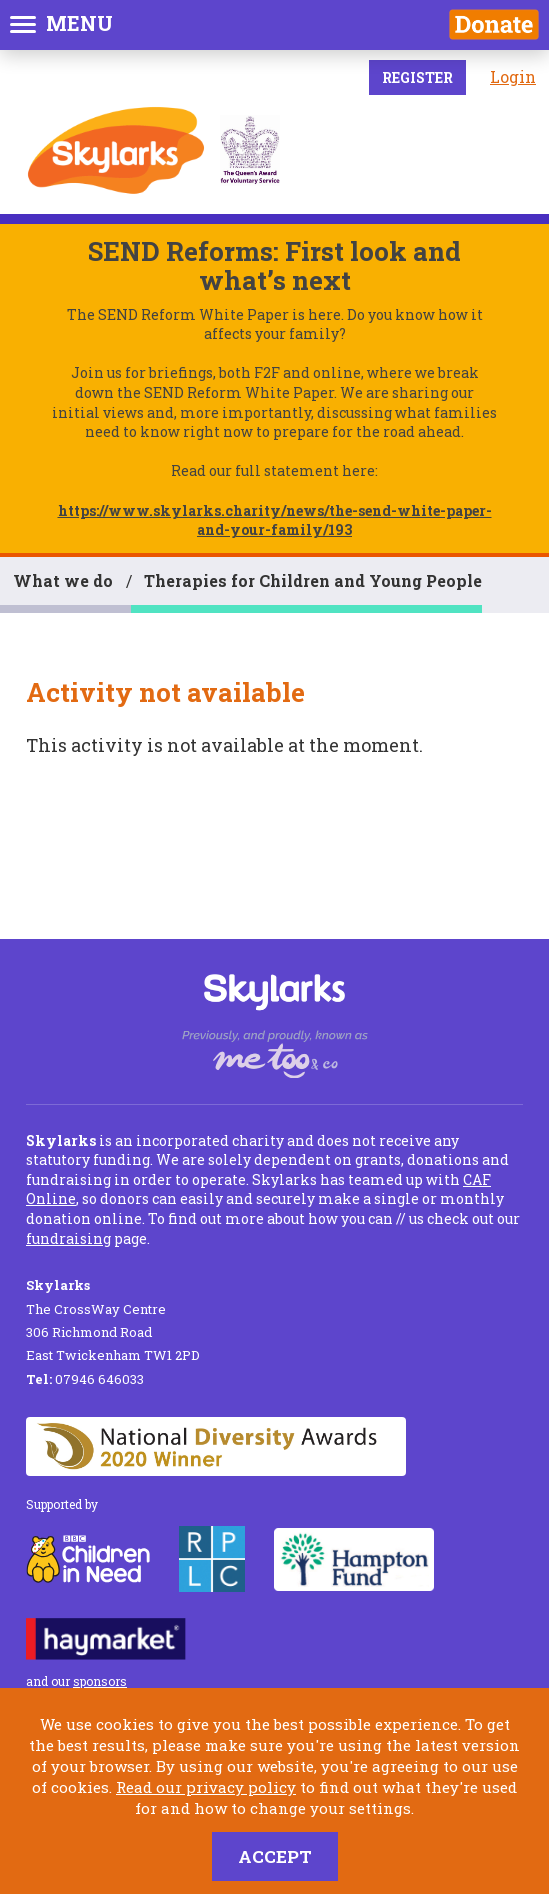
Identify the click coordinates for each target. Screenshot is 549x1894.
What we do (63, 580)
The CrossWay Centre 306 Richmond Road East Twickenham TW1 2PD (113, 1320)
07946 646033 (85, 1379)
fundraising (68, 1238)
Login (513, 76)
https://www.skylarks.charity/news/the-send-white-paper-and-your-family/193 (275, 520)
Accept (275, 1856)
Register (417, 77)
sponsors (100, 1681)
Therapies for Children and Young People (313, 580)
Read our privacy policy (206, 1787)
